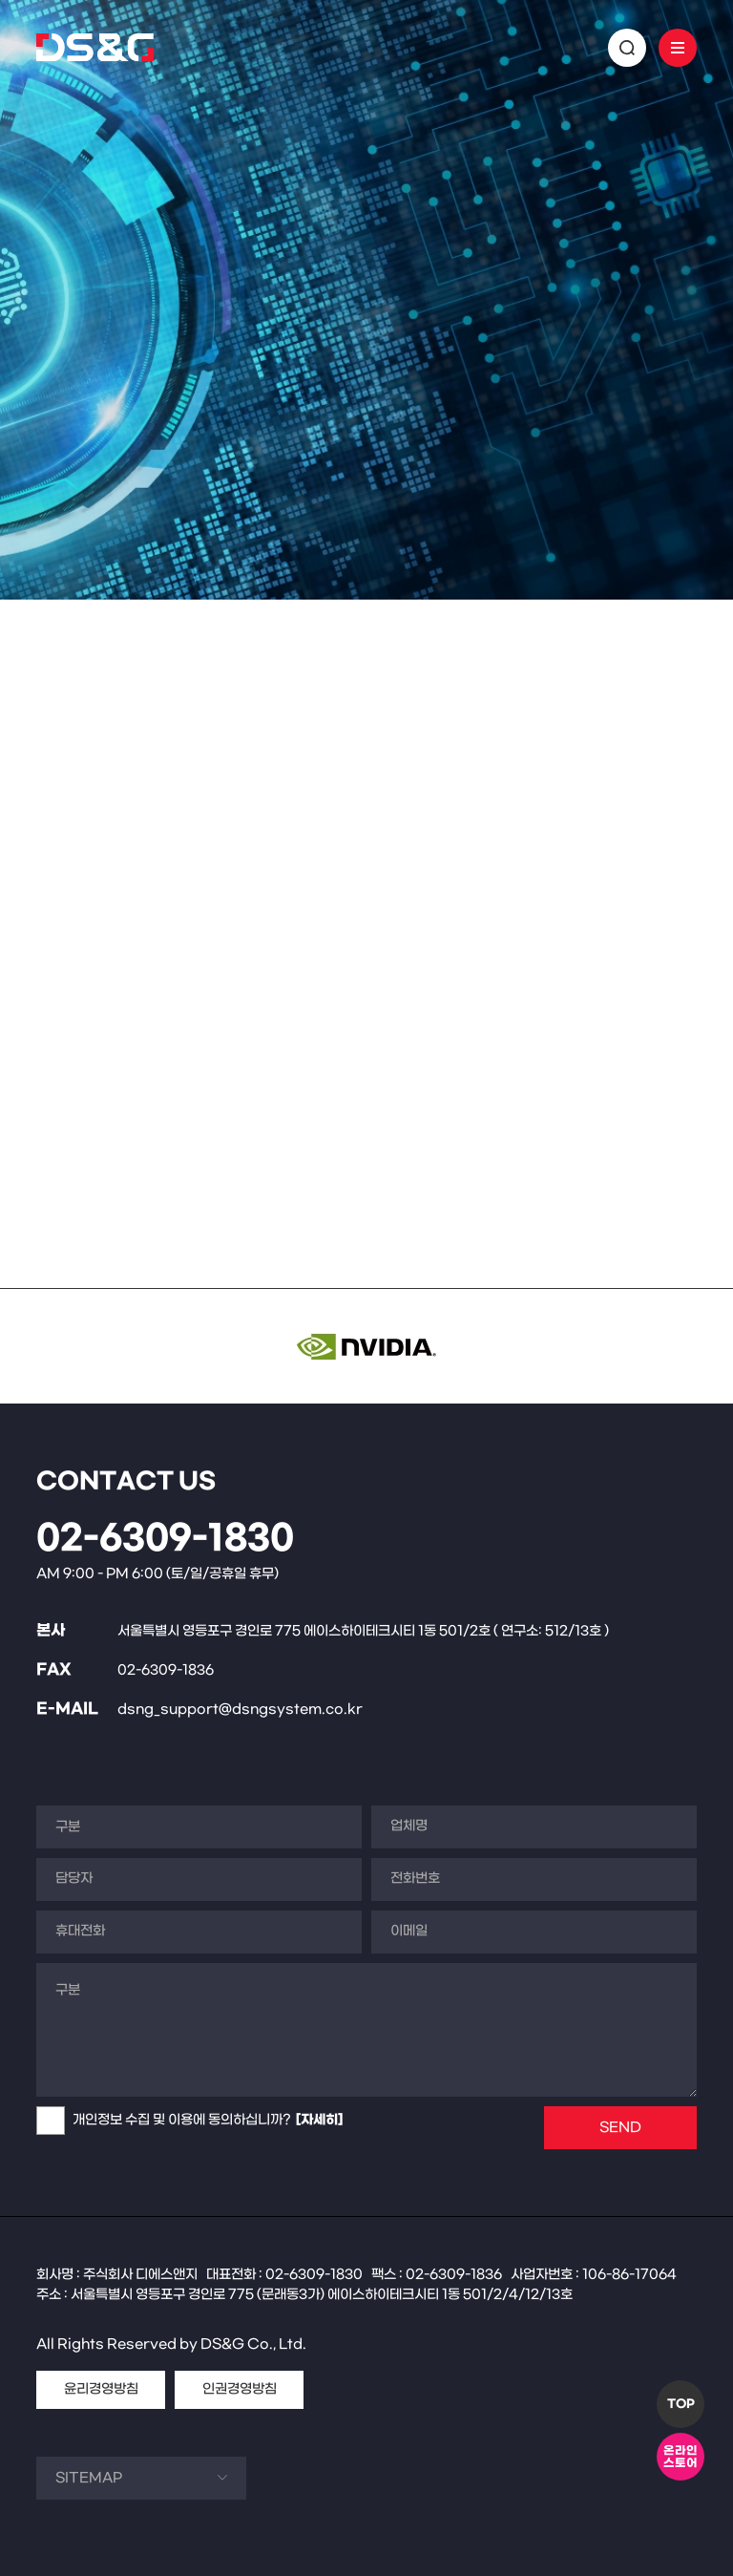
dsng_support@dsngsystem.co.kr (240, 1709)
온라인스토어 (680, 2457)
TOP (681, 2404)
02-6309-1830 (165, 1539)
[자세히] (319, 2120)
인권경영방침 (239, 2389)
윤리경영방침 (101, 2389)
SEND (620, 2128)
